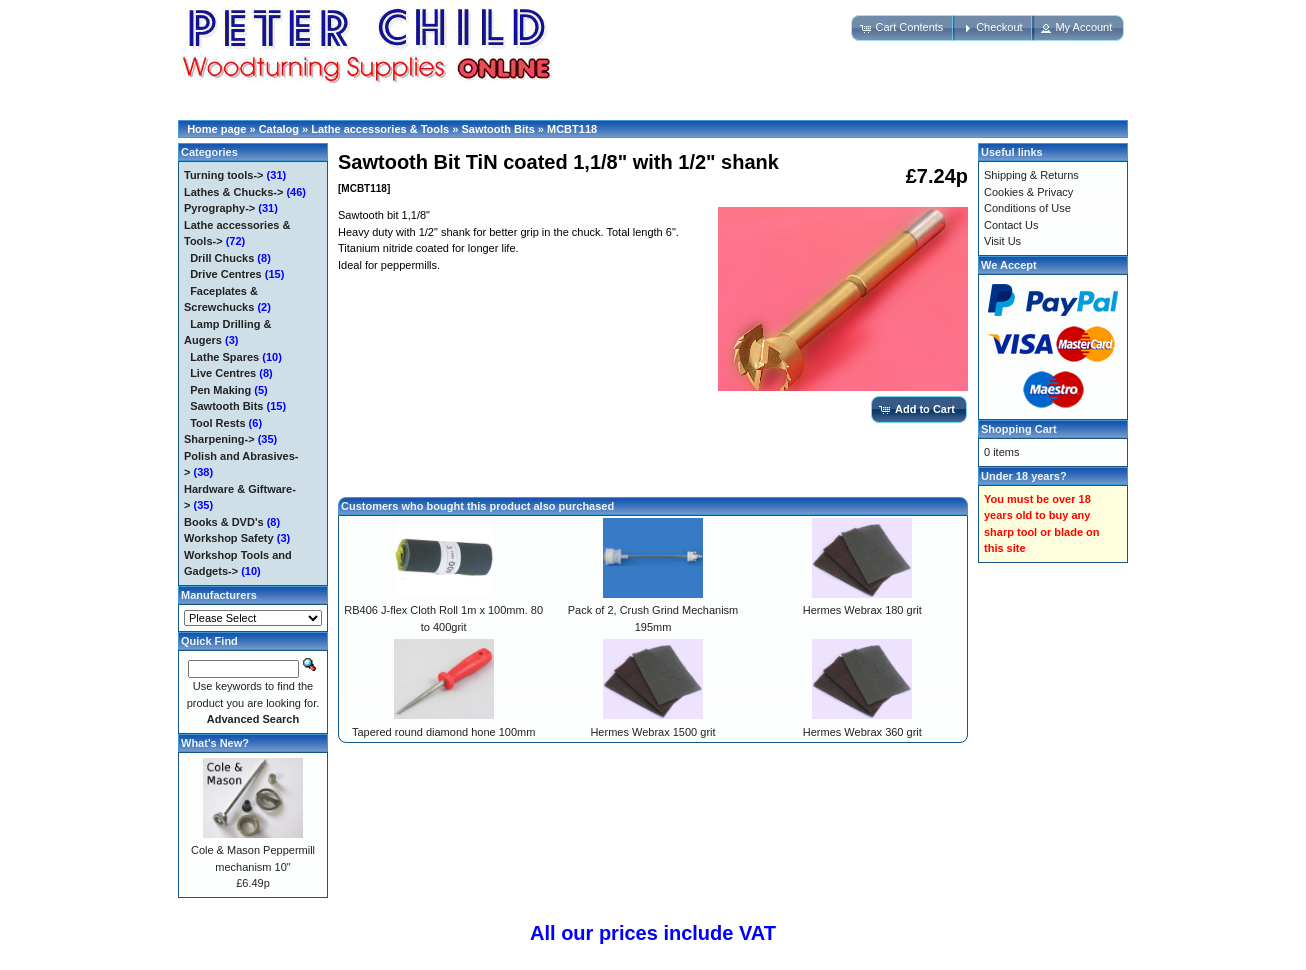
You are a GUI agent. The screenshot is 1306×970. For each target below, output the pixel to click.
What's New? (215, 743)
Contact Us (1011, 225)
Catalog (279, 129)
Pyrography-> (219, 208)
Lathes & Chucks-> (233, 192)
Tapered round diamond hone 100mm (443, 732)
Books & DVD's (224, 522)
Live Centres (223, 373)
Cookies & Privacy (1028, 192)
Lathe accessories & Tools (380, 129)
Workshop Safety (229, 538)
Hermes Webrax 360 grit (862, 732)
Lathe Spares (224, 357)
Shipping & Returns (1031, 175)
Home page (216, 129)
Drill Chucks (222, 258)
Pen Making (220, 390)
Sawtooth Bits (497, 129)
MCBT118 (572, 129)
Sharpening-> (219, 439)
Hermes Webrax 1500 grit (652, 732)
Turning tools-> (224, 175)
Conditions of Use (1027, 208)
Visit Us (1002, 241)
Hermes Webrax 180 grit (862, 610)
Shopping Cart (1019, 429)
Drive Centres (226, 274)
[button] (903, 28)
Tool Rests (217, 423)
